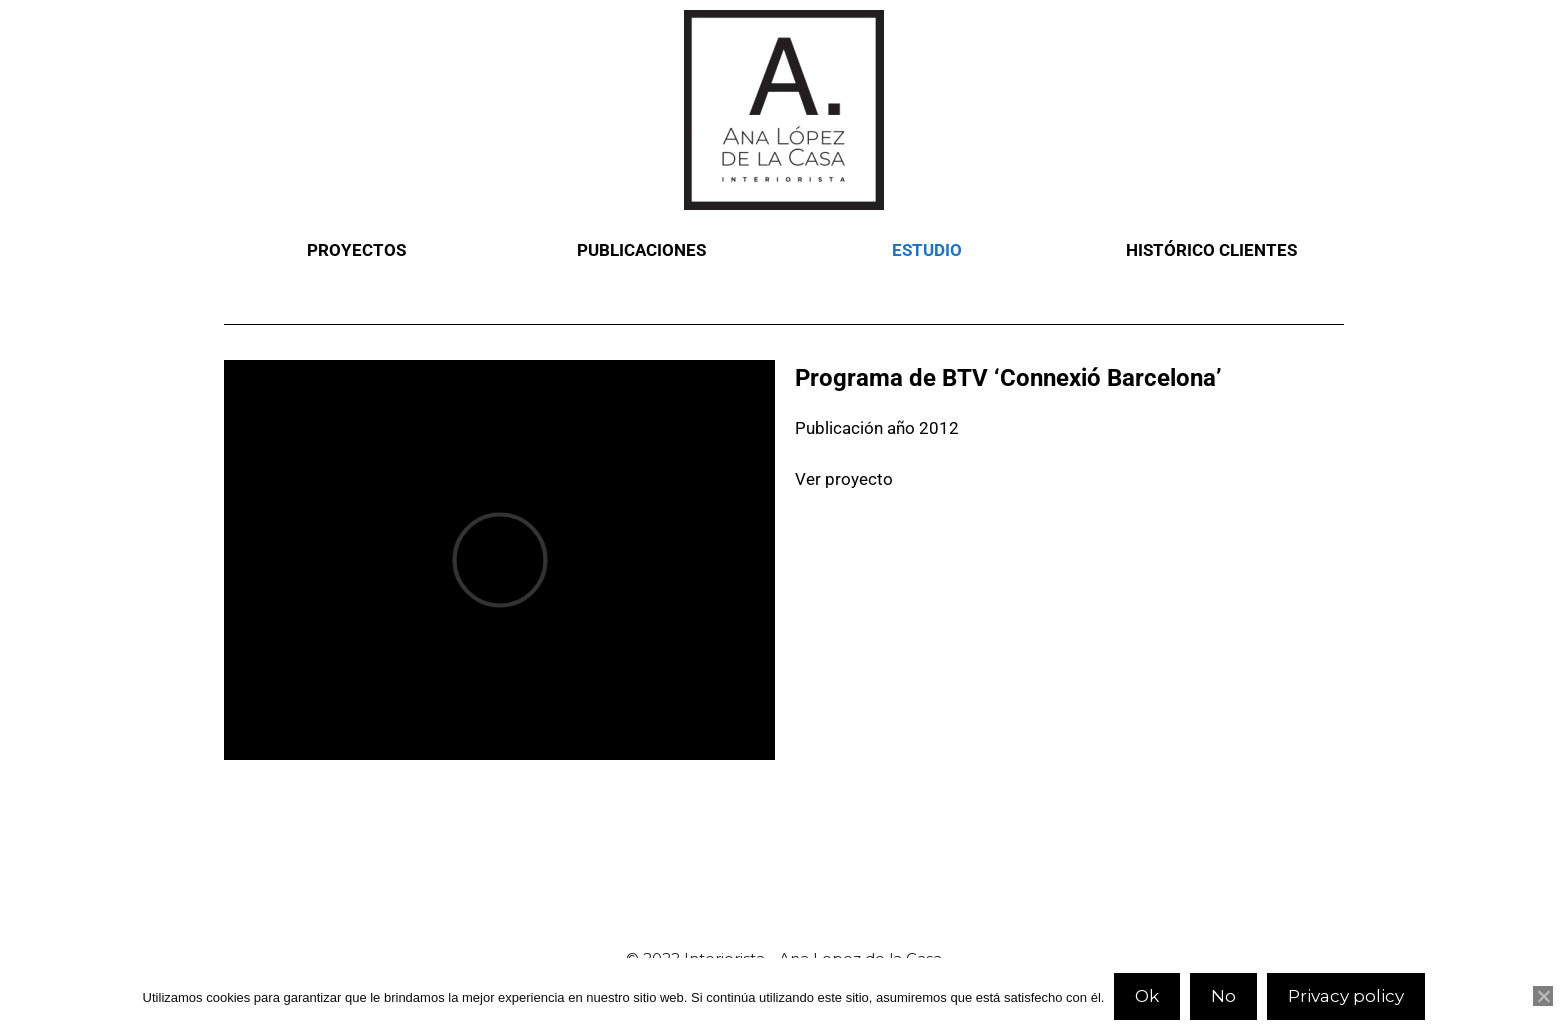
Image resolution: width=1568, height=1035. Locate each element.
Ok (1147, 996)
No (1223, 996)
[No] (1543, 996)
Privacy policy (1346, 996)
